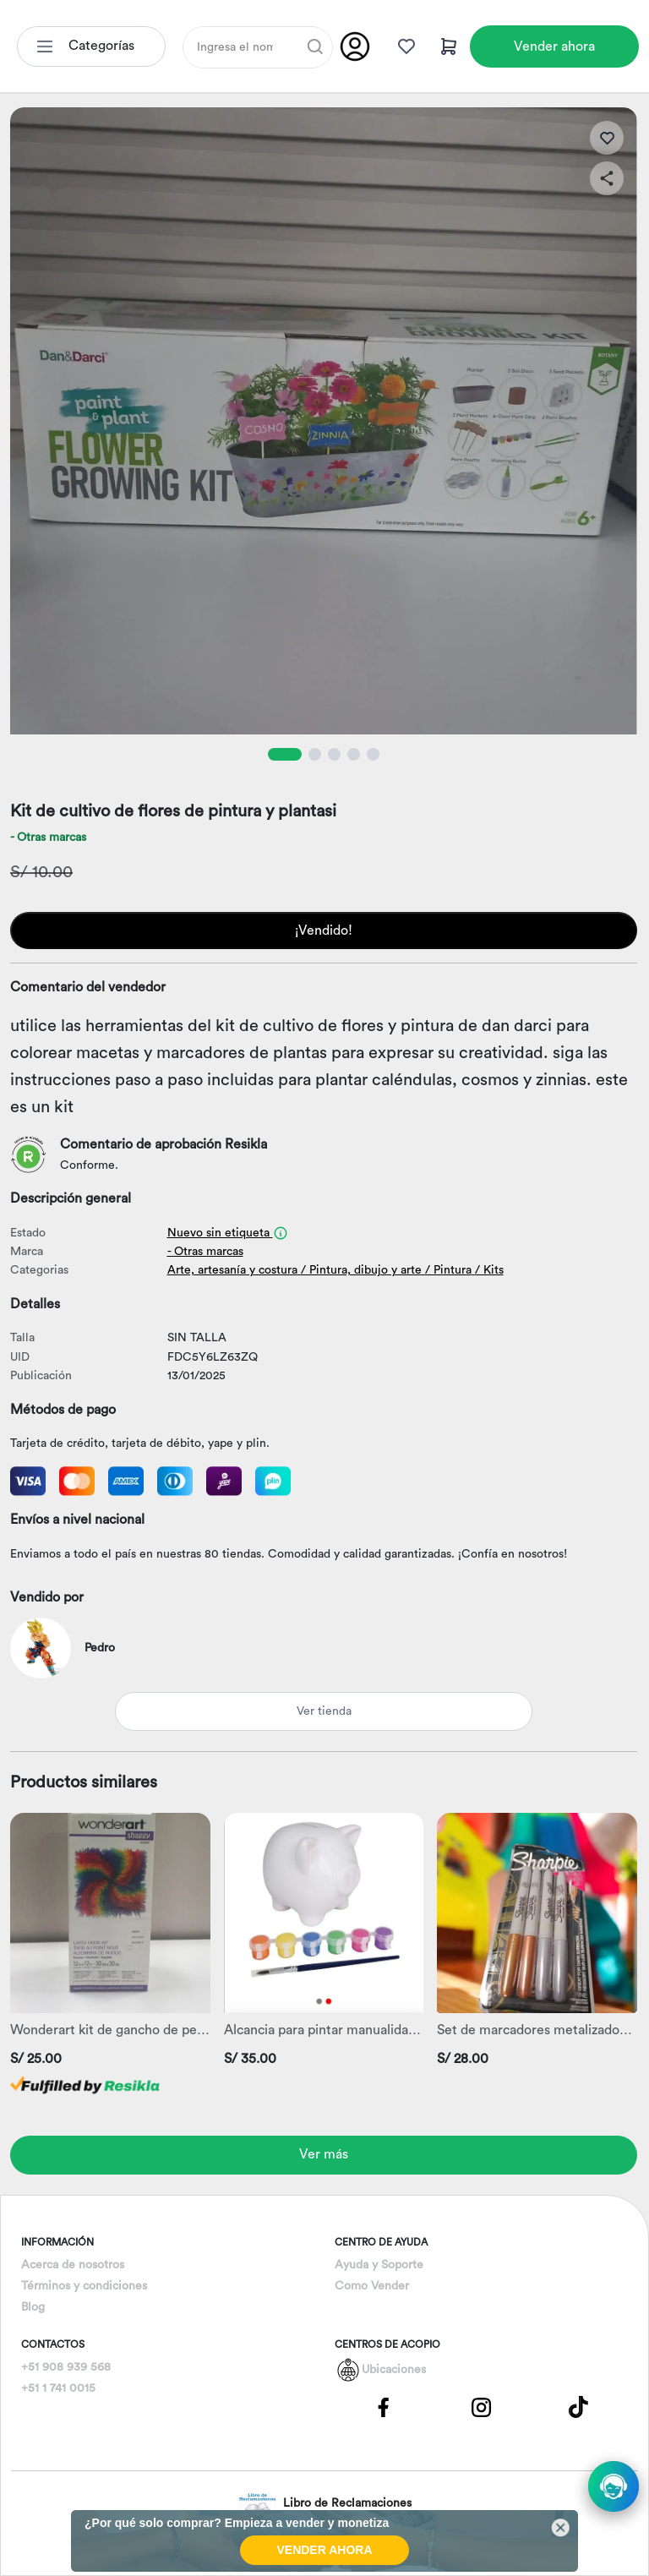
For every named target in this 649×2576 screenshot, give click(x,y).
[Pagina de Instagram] (481, 2406)
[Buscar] (315, 46)
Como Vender (372, 2286)
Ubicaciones (394, 2370)
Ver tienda (324, 1711)
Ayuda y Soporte (379, 2265)
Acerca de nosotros (72, 2265)
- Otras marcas (48, 837)
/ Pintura (448, 1270)
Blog (33, 2307)
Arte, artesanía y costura (232, 1270)
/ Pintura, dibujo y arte (361, 1270)
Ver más (323, 2154)
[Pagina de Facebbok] (383, 2406)
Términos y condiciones (84, 2286)
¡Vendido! (323, 930)
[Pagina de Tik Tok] (579, 2406)
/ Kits (489, 1270)
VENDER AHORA (324, 2550)
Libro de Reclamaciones (325, 2504)
